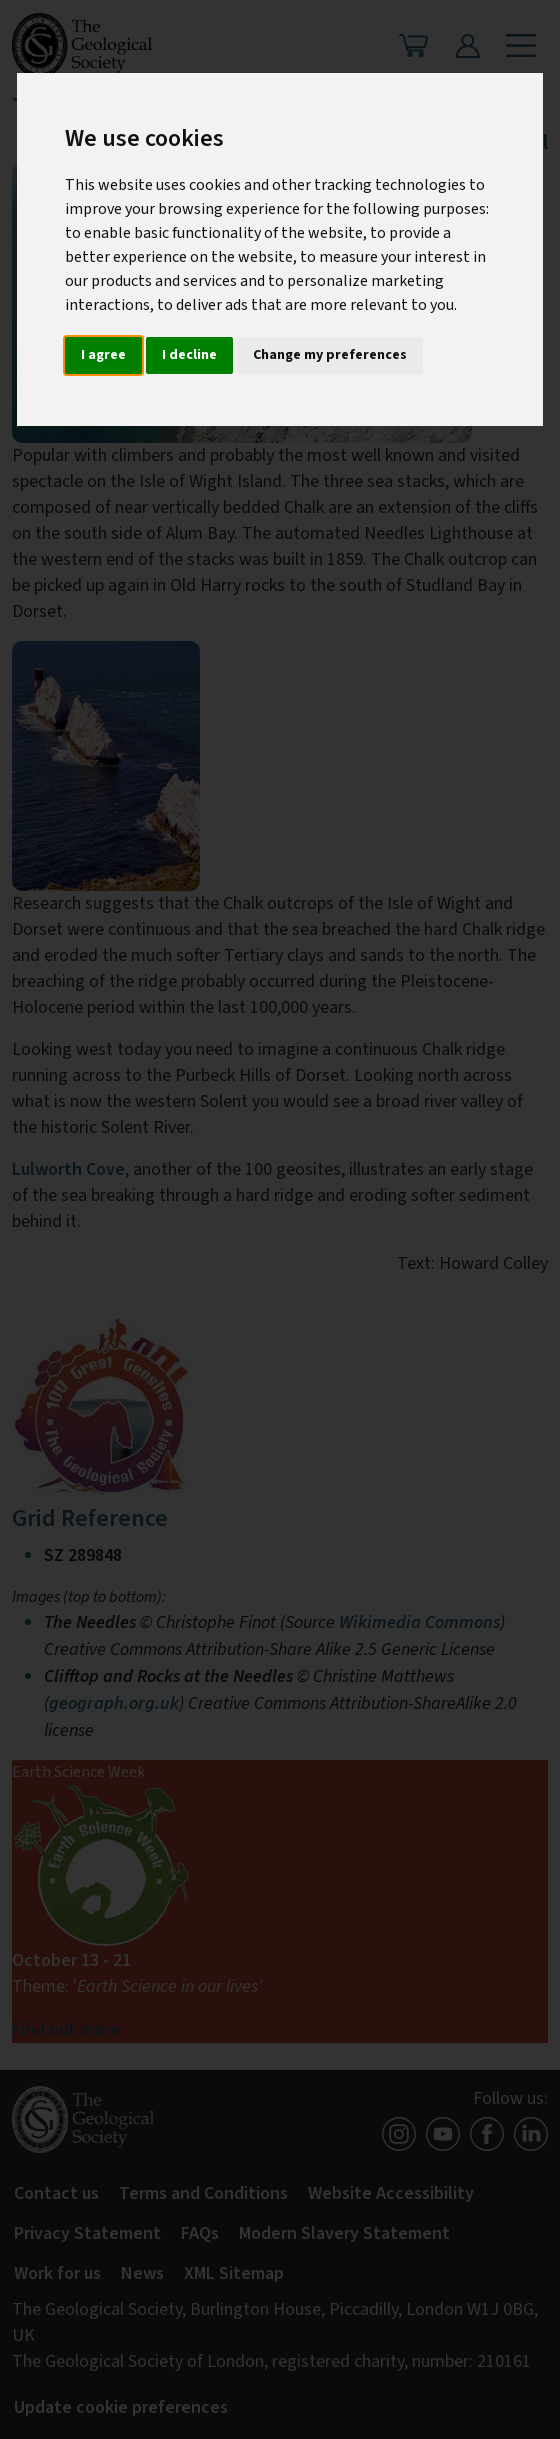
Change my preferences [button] (330, 355)
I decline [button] (189, 355)
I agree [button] (103, 355)
